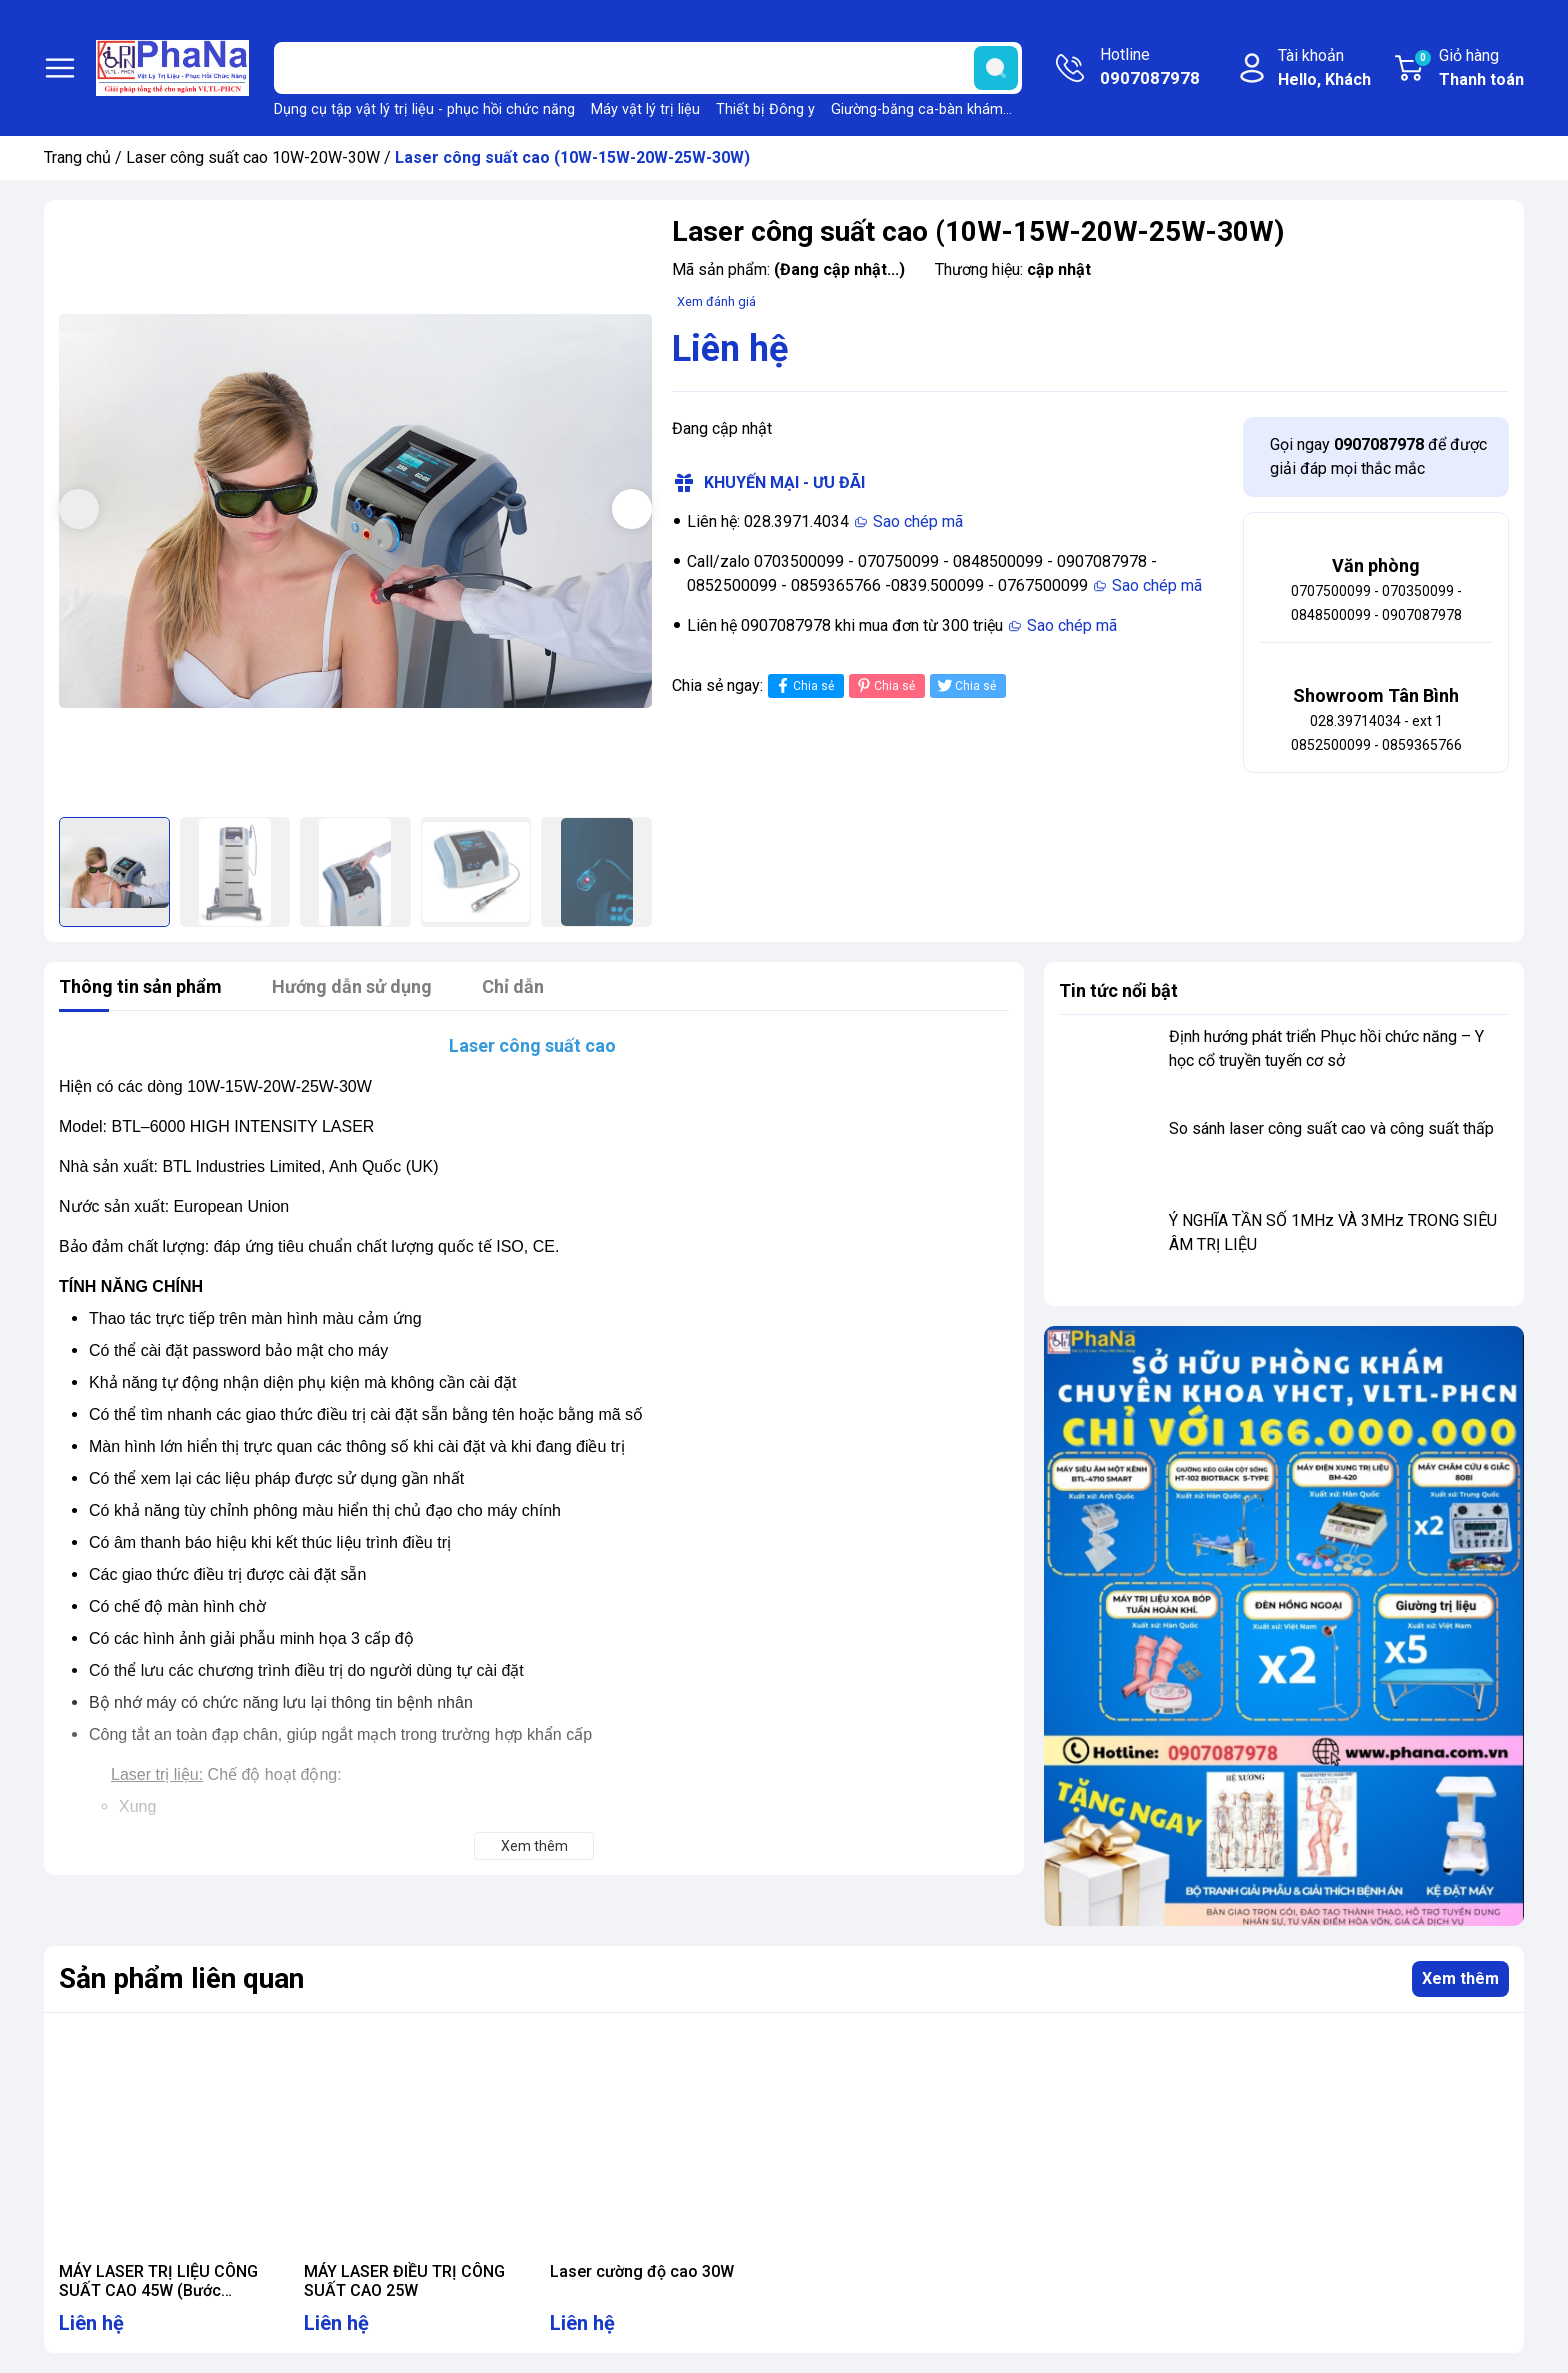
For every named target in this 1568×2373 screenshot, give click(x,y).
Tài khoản (1324, 69)
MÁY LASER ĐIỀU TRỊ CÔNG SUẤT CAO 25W (404, 2281)
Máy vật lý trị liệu (645, 109)
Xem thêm (1460, 1978)
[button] (632, 509)
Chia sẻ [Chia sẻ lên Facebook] (803, 685)
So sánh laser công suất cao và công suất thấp (1331, 1128)
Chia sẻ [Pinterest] (884, 685)
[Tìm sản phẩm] (648, 68)
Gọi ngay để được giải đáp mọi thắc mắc (1378, 456)
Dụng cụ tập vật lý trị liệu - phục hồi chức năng (424, 109)
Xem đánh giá (716, 301)
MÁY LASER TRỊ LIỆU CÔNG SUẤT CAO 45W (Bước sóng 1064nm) (158, 2290)
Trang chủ (77, 157)
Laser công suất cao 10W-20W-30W (253, 157)
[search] (996, 68)
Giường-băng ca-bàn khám (917, 109)
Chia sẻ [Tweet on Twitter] (965, 685)
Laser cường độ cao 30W (642, 2271)
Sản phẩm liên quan (181, 1978)
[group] (355, 511)
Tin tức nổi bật (1118, 990)
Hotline (1150, 68)
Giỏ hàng (1468, 69)
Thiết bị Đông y (765, 109)
